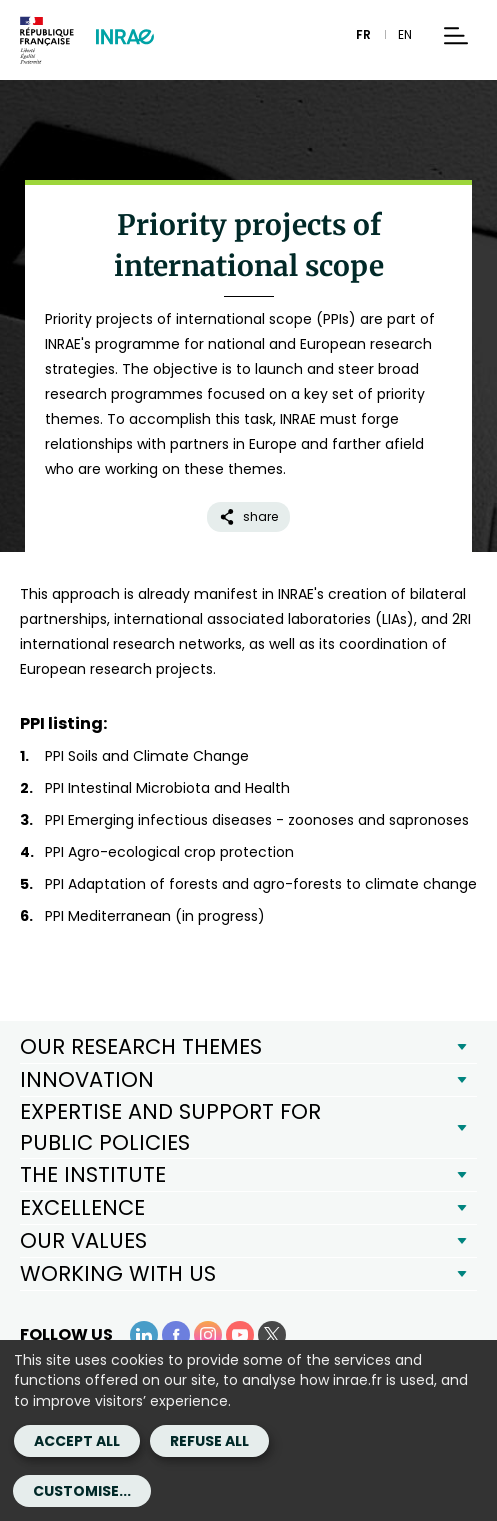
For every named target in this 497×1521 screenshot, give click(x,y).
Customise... (82, 1491)
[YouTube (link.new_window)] (240, 1335)
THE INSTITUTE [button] (93, 1174)
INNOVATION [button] (87, 1079)
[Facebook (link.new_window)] (176, 1335)
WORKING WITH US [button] (118, 1273)
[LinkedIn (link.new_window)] (144, 1335)
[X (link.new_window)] (272, 1335)
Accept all (77, 1441)
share (248, 516)
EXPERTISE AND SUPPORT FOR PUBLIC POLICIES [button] (170, 1126)
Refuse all (209, 1441)
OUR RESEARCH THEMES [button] (141, 1046)
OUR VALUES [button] (83, 1240)
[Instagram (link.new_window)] (208, 1335)
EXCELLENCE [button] (82, 1207)
